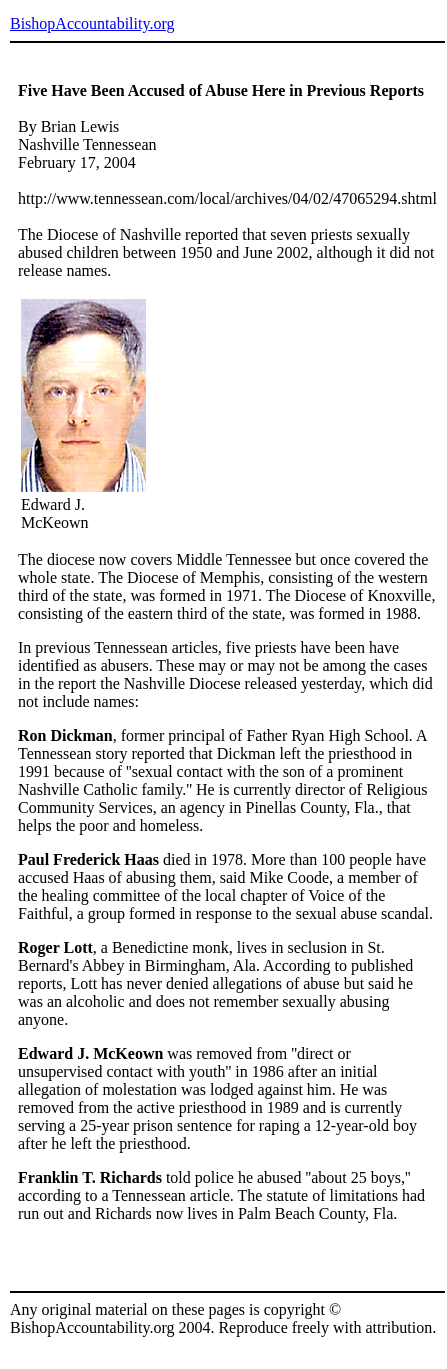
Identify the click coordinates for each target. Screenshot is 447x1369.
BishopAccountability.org (92, 23)
